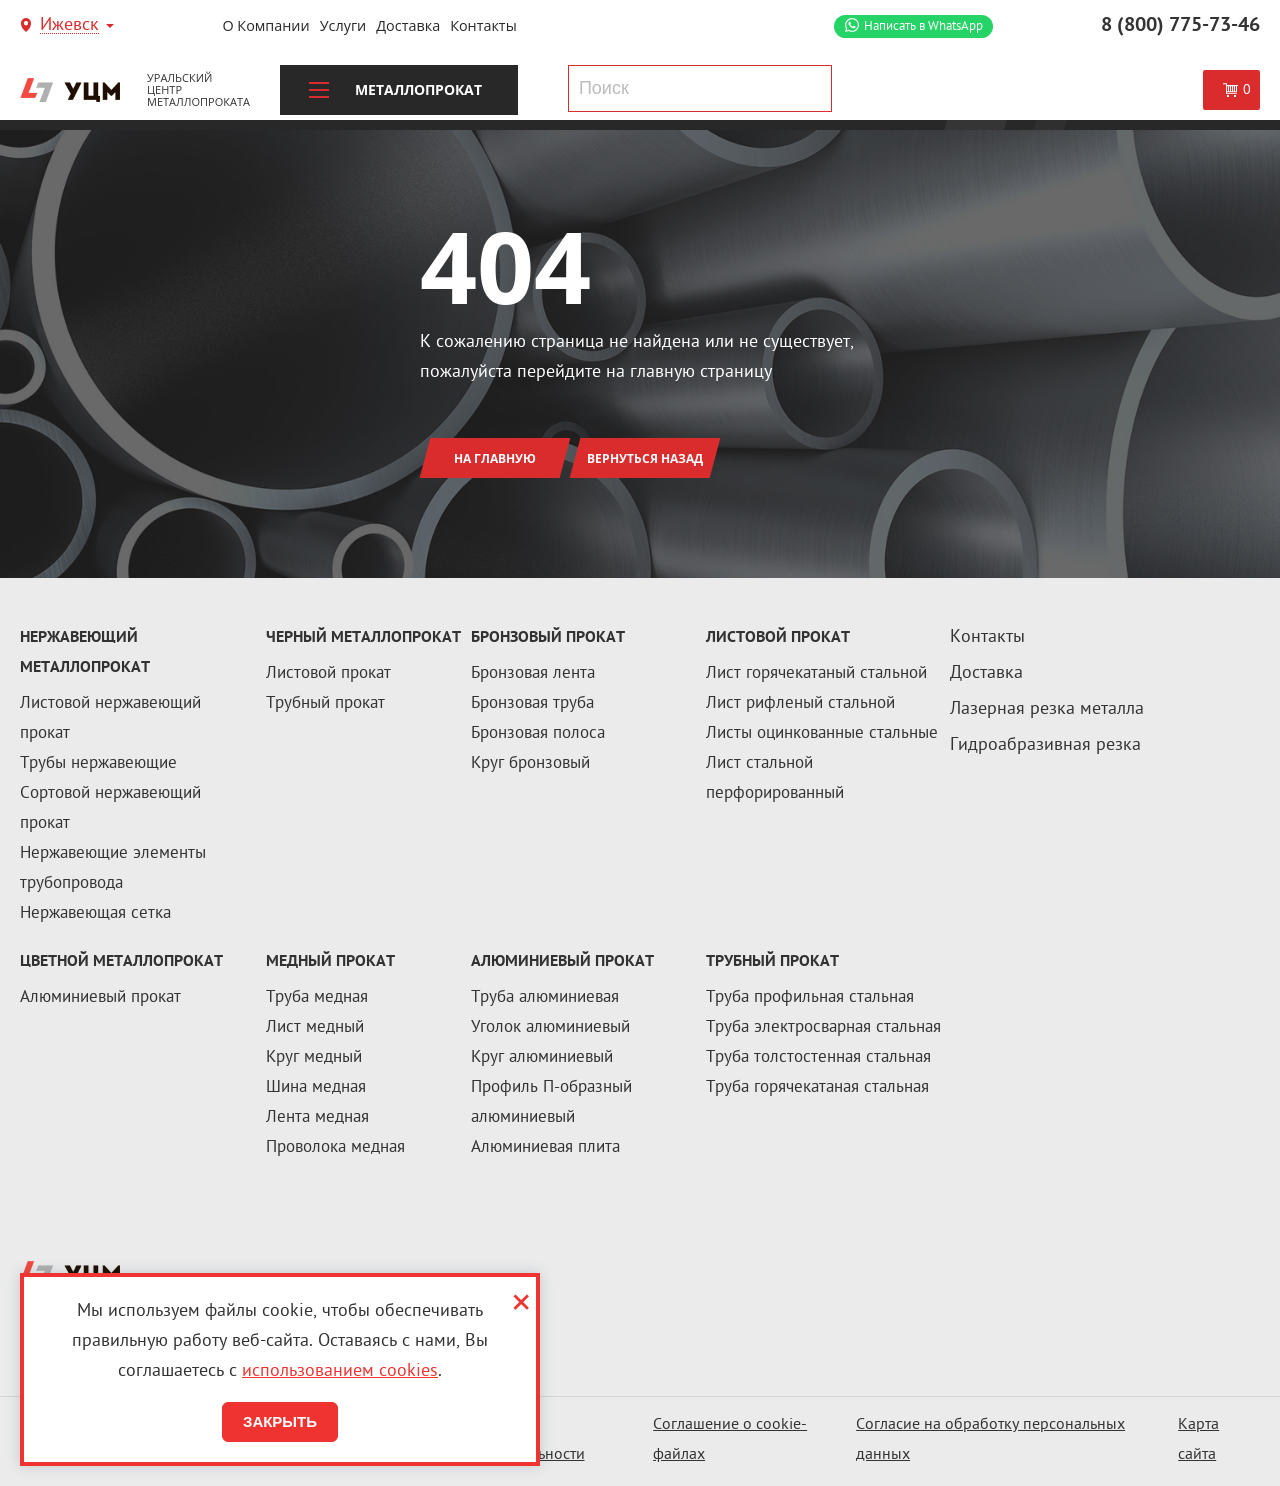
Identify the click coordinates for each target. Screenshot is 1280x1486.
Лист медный (315, 1028)
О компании (265, 25)
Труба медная (317, 998)
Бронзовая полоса (538, 734)
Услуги (343, 25)
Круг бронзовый (530, 764)
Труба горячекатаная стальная (817, 1088)
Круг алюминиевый (542, 1058)
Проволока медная (335, 1148)
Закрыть (280, 1421)
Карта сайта (1198, 1440)
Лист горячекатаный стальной (816, 674)
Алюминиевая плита (545, 1148)
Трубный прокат (325, 704)
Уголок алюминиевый (550, 1028)
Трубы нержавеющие (98, 764)
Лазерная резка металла (1047, 709)
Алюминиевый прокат (100, 998)
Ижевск (69, 26)
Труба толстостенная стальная (818, 1058)
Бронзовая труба (532, 704)
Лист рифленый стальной (800, 704)
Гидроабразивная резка (1045, 745)
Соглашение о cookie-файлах (730, 1440)
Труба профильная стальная (810, 998)
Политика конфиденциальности (508, 1440)
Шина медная (316, 1088)
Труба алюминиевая (545, 998)
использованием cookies (340, 1371)
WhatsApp (923, 26)
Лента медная (317, 1118)
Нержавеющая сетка (95, 914)
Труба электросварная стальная (823, 1028)
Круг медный (314, 1058)
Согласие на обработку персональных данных (990, 1440)
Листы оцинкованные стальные (822, 734)
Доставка (408, 25)
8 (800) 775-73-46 (1180, 26)
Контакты (483, 25)
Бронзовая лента (533, 674)
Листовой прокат (328, 674)
